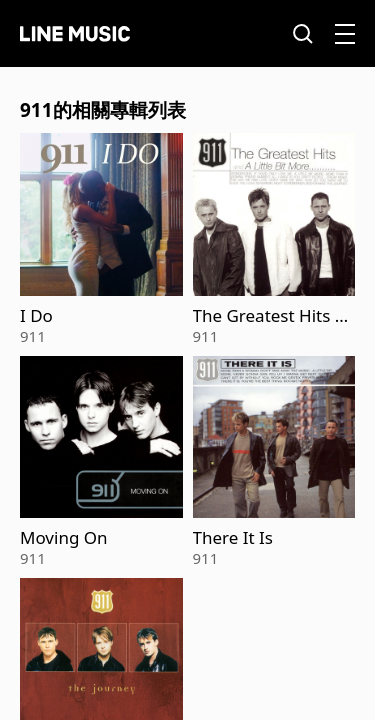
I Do (36, 316)
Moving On (64, 538)
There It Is (233, 538)
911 (33, 336)
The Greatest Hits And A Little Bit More (269, 316)
